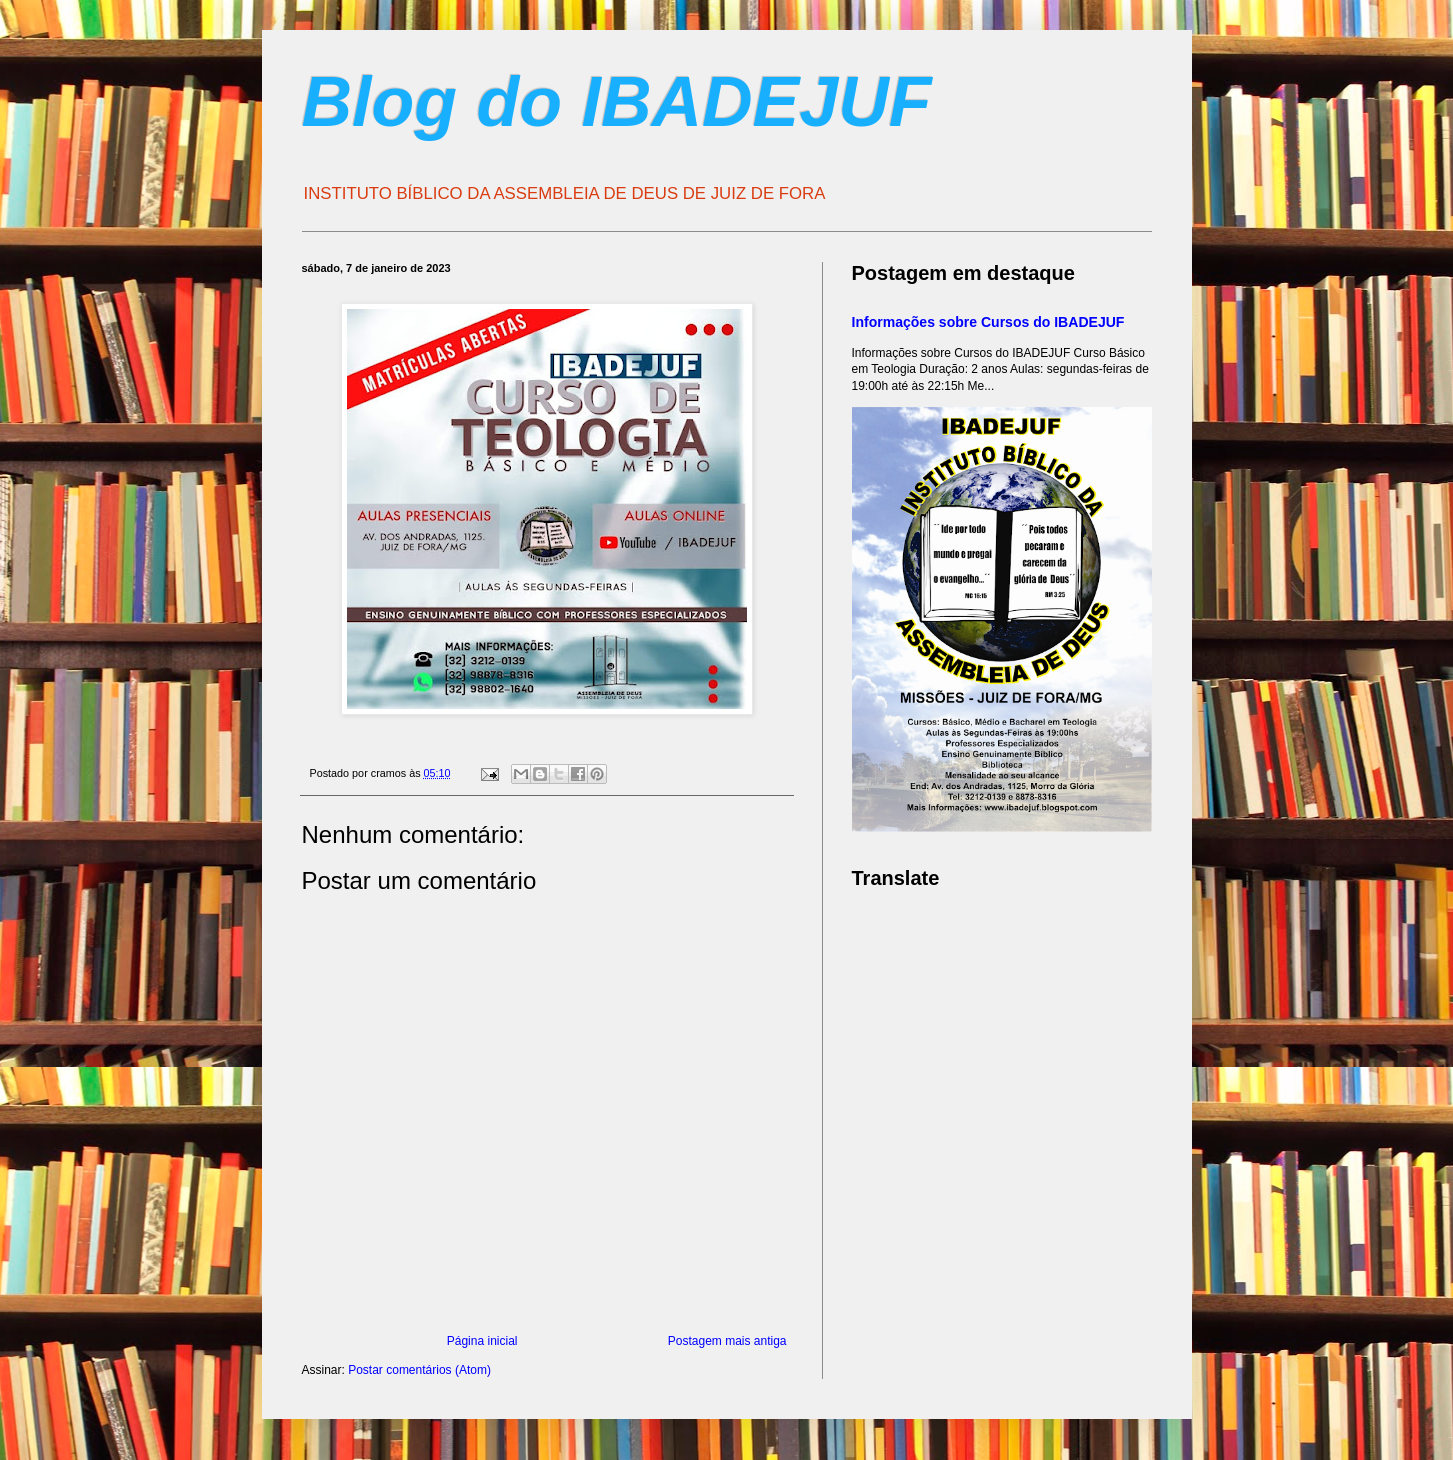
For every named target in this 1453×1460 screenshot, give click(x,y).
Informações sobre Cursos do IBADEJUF (988, 322)
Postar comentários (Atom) (419, 1370)
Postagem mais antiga (727, 1341)
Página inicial (482, 1341)
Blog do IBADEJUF (617, 102)
